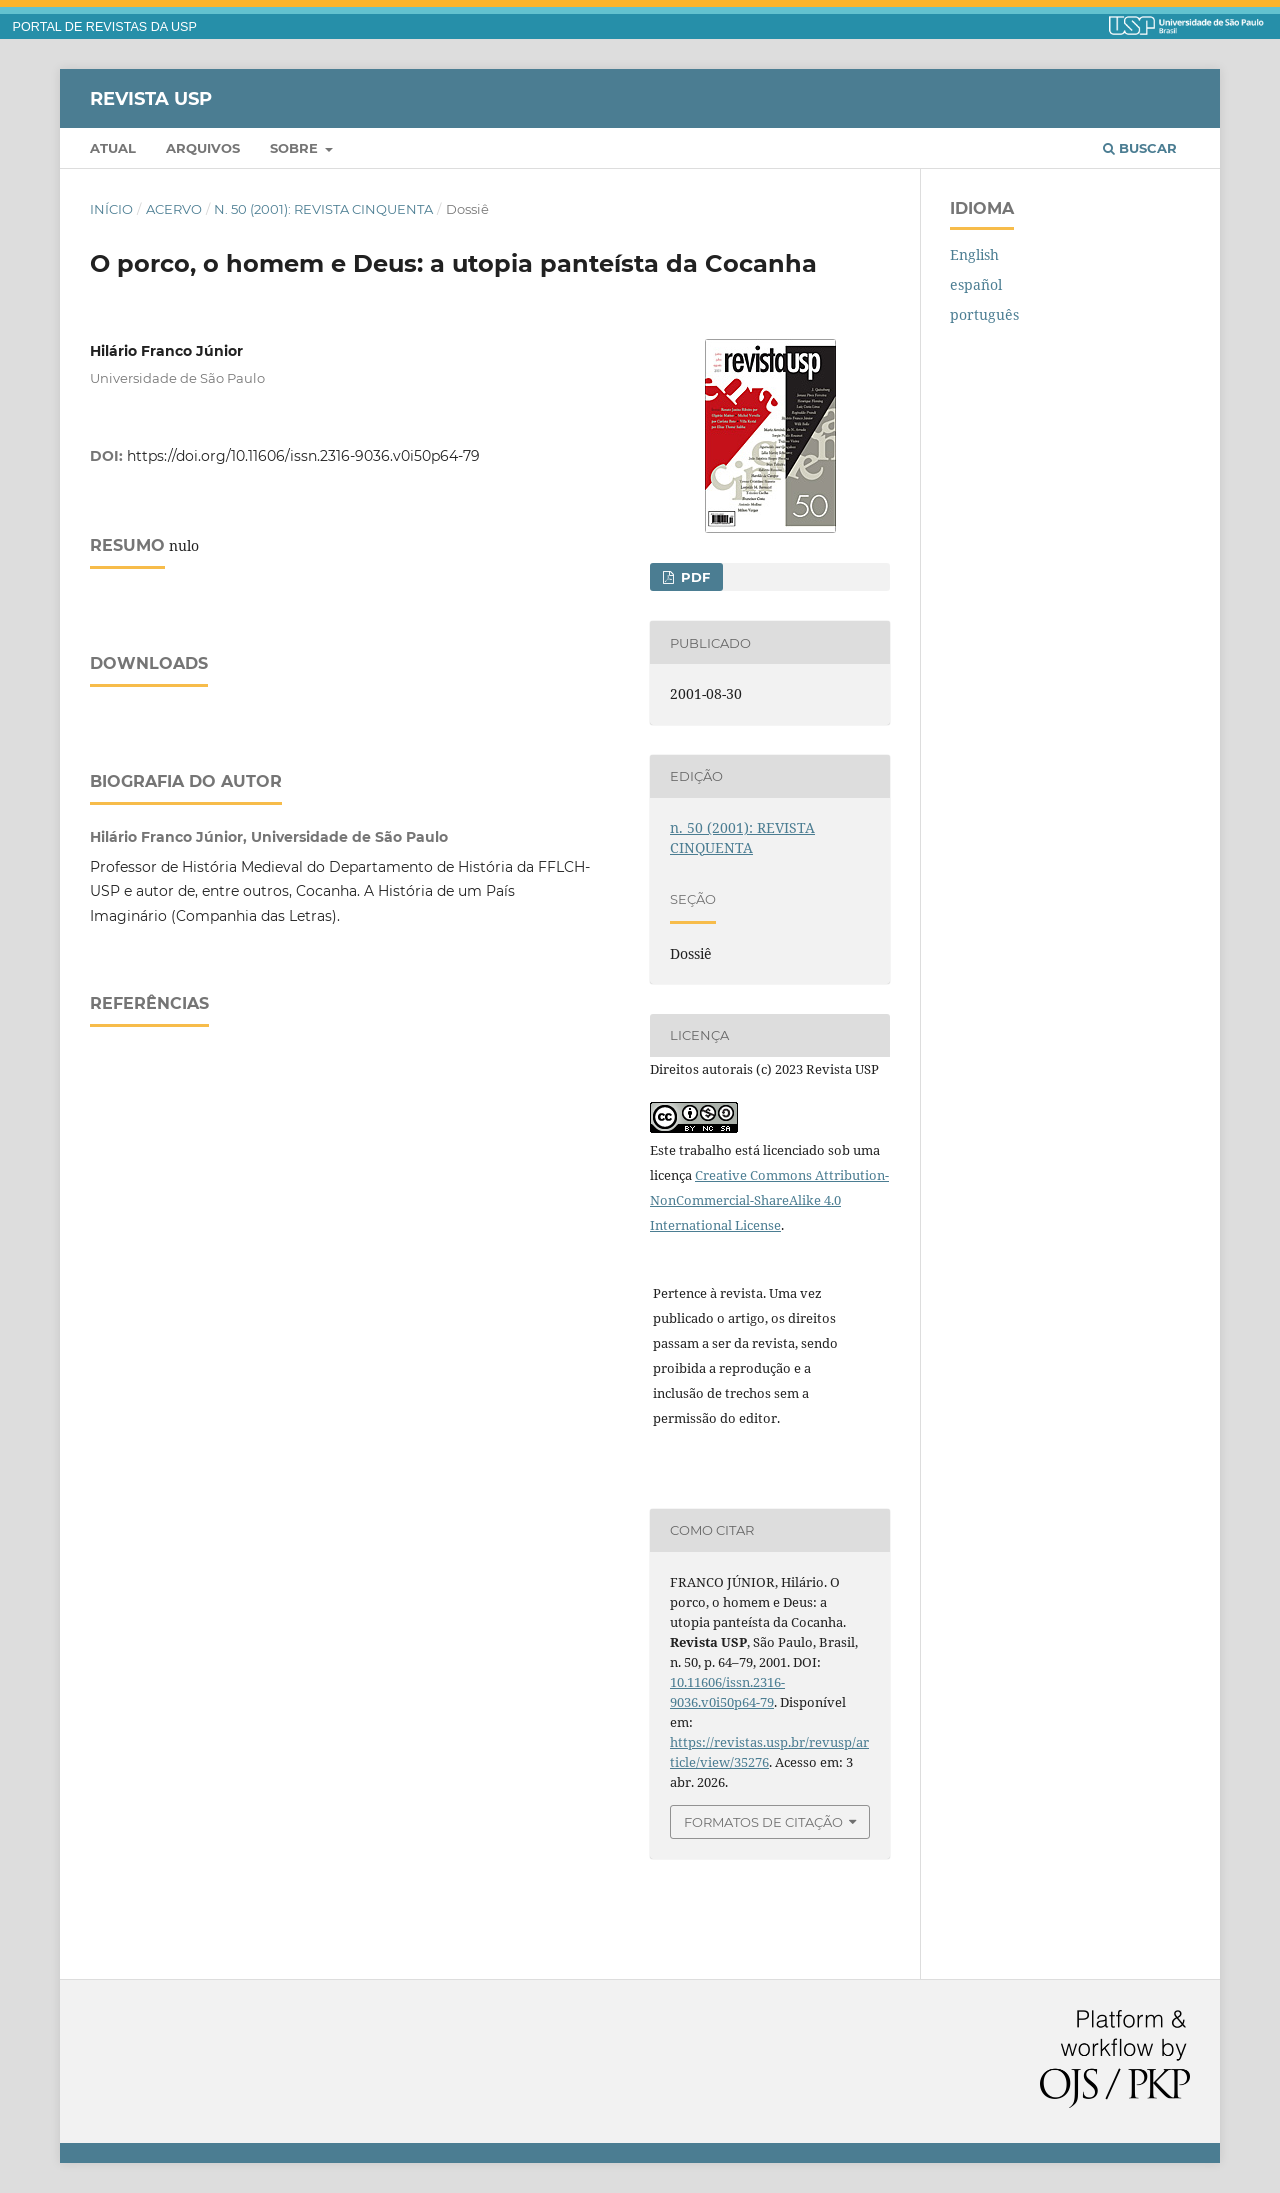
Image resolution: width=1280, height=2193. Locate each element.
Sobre (296, 148)
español (976, 284)
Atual (113, 148)
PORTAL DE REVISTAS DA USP (105, 27)
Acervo (174, 209)
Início (111, 209)
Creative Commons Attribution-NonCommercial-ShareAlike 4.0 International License (769, 1200)
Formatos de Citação (763, 1822)
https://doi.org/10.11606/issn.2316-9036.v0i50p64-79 (303, 456)
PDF (693, 577)
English (974, 254)
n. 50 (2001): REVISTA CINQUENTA (323, 209)
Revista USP (151, 98)
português (984, 314)
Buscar (1140, 148)
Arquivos (203, 148)
